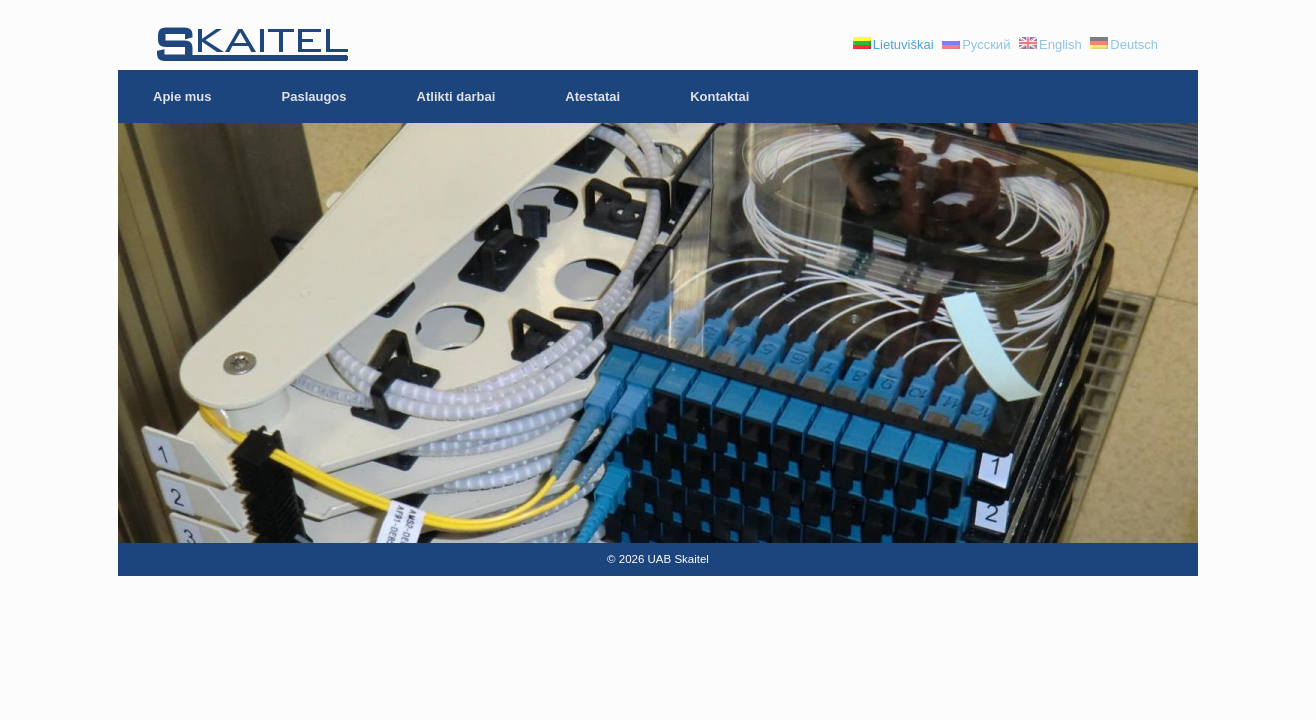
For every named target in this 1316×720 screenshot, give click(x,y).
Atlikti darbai (456, 96)
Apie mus (182, 96)
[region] (658, 333)
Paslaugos (314, 96)
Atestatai (592, 96)
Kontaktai (719, 96)
